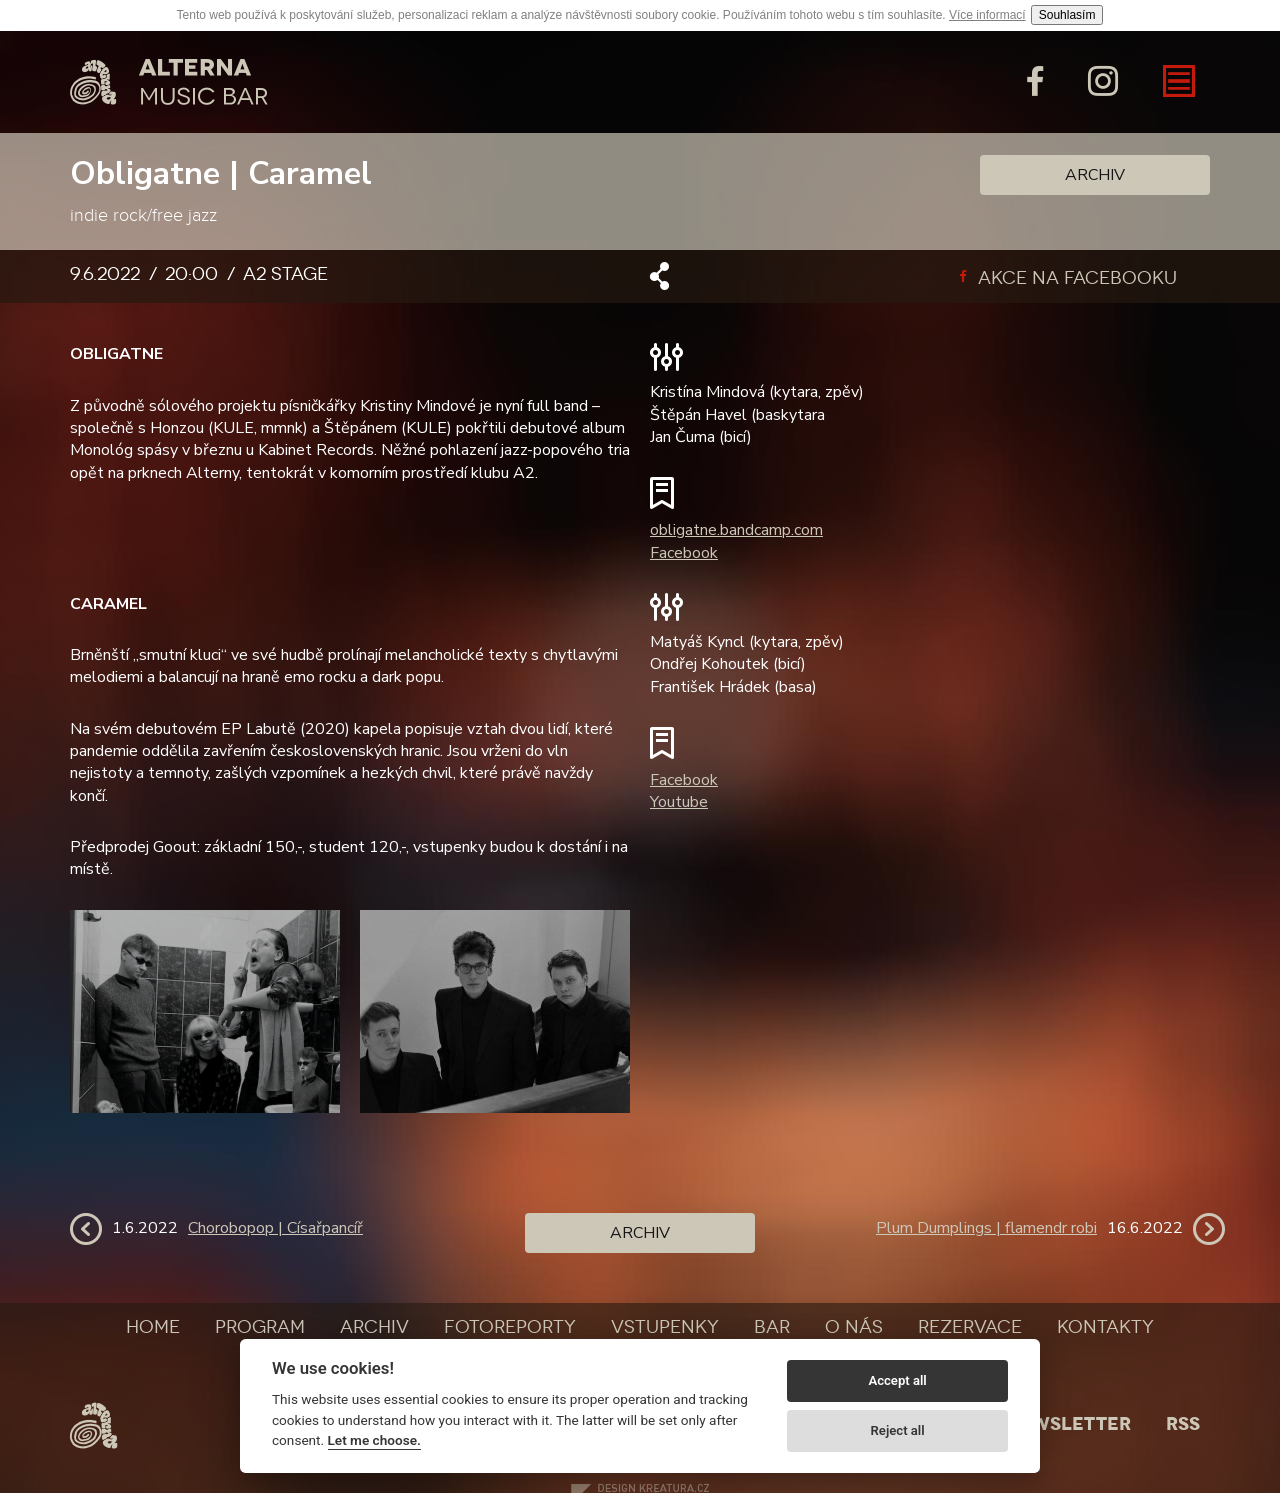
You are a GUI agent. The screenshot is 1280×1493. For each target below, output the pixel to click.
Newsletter (1068, 1424)
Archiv (1095, 175)
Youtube (679, 802)
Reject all (898, 1430)
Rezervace (970, 1327)
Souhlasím (1067, 15)
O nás (854, 1327)
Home (153, 1327)
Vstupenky (665, 1327)
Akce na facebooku (1068, 278)
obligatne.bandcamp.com (736, 530)
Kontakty (1105, 1327)
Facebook (684, 553)
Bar (772, 1327)
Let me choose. (374, 1440)
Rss (1183, 1424)
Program (260, 1327)
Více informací (987, 15)
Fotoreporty (510, 1327)
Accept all (897, 1380)
